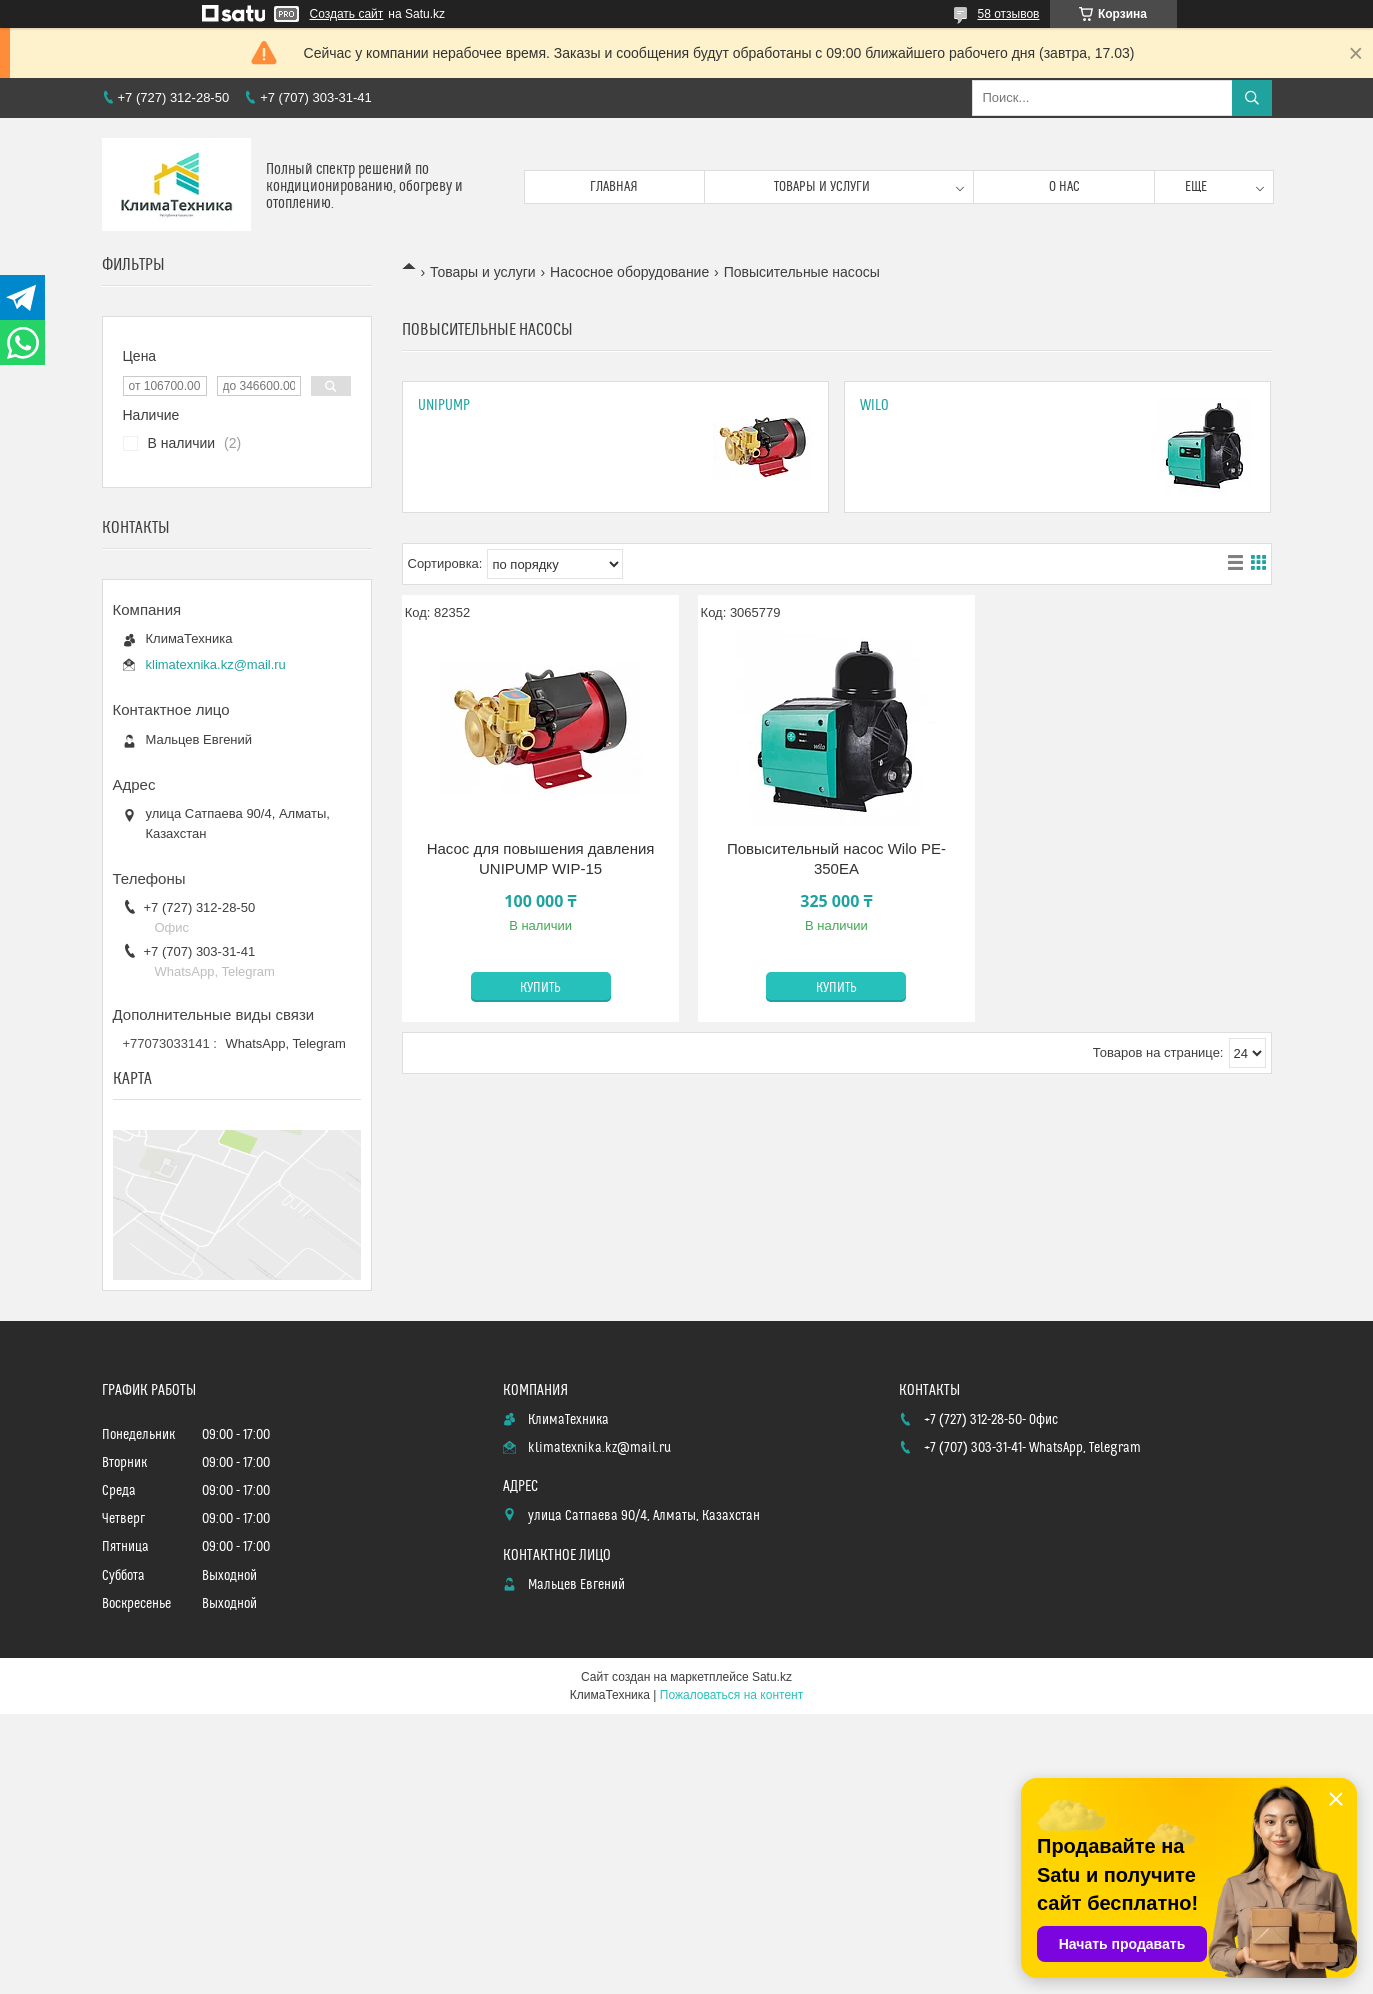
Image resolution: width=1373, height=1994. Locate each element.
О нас (1064, 187)
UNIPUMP (444, 405)
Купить (540, 988)
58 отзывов (1008, 14)
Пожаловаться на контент (731, 1695)
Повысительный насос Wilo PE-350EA (836, 858)
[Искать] (1252, 98)
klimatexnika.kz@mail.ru (216, 664)
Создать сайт (347, 14)
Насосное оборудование (629, 272)
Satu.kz (772, 1677)
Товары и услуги (822, 187)
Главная (614, 187)
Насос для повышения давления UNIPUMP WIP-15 (541, 858)
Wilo (874, 405)
